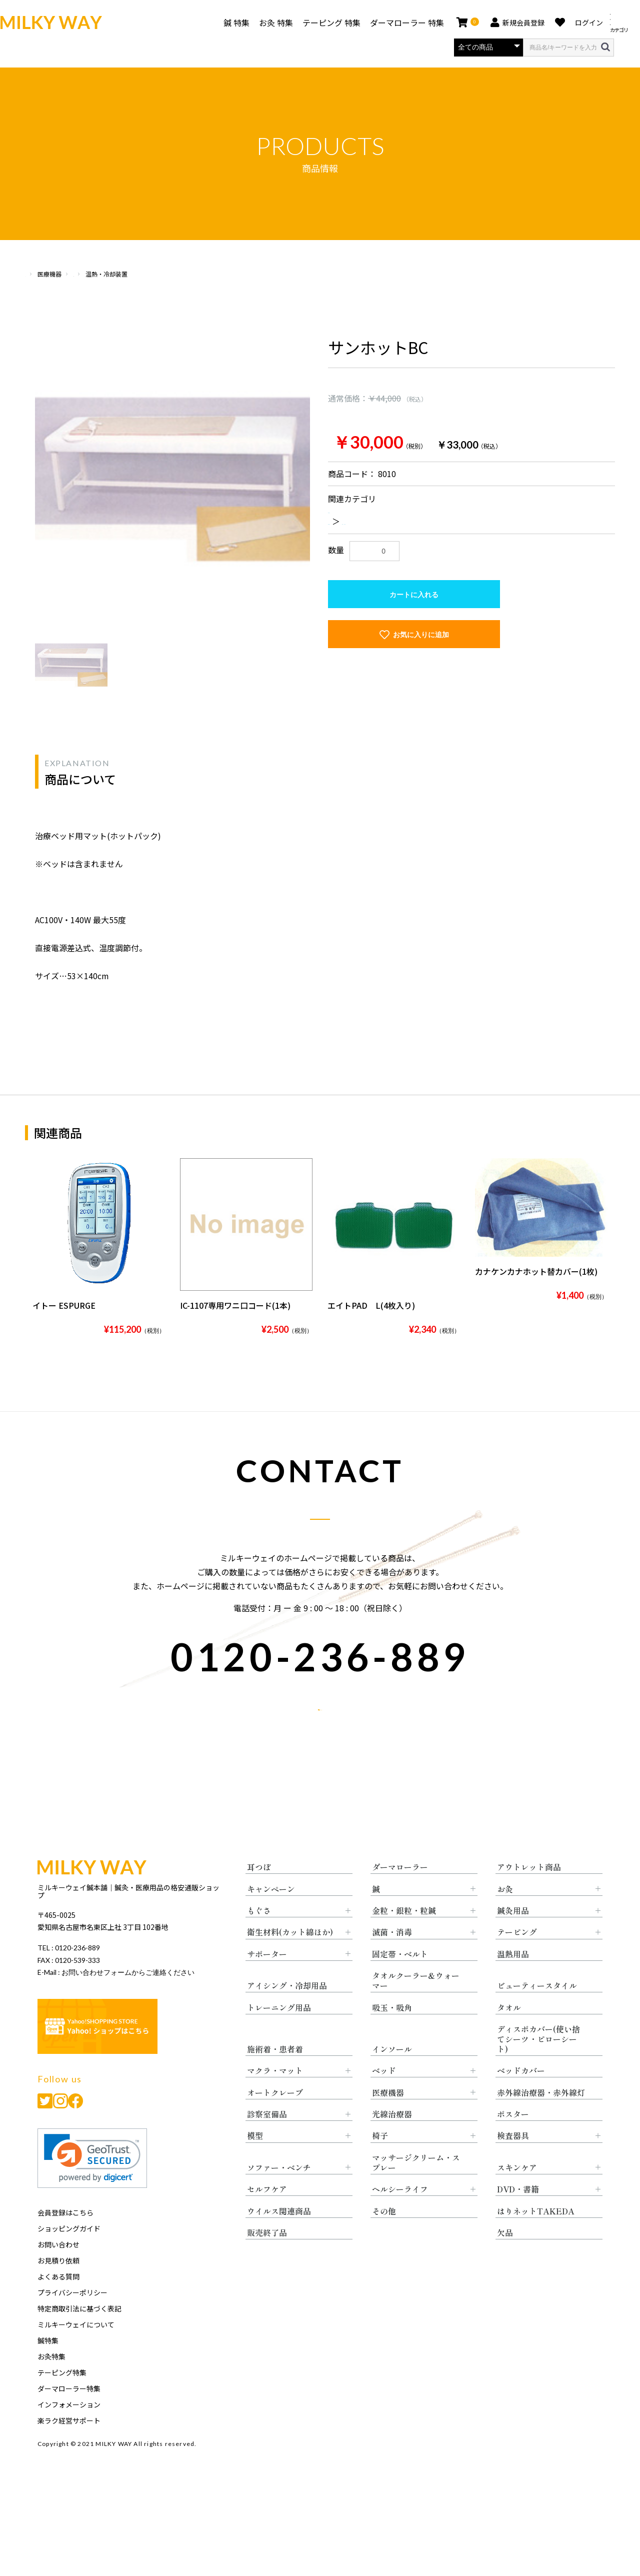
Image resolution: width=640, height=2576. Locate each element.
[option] (172, 475)
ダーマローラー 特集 (395, 23)
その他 (384, 2240)
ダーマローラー (400, 1896)
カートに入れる (414, 595)
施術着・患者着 (275, 2078)
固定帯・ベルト (400, 1983)
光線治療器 (392, 2143)
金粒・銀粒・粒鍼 (404, 1939)
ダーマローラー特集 (69, 2417)
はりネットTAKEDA (535, 2240)
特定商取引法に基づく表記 (80, 2337)
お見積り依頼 (59, 2289)
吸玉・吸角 (392, 2036)
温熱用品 (513, 1983)
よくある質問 (59, 2305)
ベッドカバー (521, 2099)
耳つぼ (259, 1896)
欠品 (505, 2261)
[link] (92, 2187)
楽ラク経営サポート (69, 2449)
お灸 (505, 1918)
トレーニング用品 (279, 2036)
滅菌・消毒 (392, 1961)
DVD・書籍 (518, 2218)
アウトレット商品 (529, 1896)
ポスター (513, 2143)
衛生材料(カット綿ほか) (290, 1961)
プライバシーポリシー (73, 2321)
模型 (255, 2164)
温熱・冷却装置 (400, 521)
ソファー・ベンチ (279, 2196)
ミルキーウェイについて (76, 2353)
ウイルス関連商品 (279, 2240)
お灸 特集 (264, 23)
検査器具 (513, 2164)
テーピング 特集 (320, 23)
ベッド (384, 2099)
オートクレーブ (275, 2121)
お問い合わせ (59, 2273)
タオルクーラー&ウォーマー (416, 2009)
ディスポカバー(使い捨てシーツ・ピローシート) (538, 2068)
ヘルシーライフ (400, 2218)
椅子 (380, 2164)
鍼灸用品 (513, 1939)
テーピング (517, 1961)
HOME (33, 274)
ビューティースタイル (537, 2014)
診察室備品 (267, 2143)
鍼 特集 (225, 23)
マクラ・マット (275, 2099)
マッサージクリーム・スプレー (416, 2191)
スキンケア (517, 2196)
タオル (509, 2036)
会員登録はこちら (66, 2241)
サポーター (267, 1983)
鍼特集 (48, 2369)
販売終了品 (267, 2261)
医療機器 (102, 274)
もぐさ (259, 1939)
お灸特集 (52, 2385)
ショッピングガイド (69, 2257)
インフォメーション (69, 2433)
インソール (392, 2078)
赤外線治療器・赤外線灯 (541, 2121)
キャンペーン (271, 1918)
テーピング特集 (62, 2401)
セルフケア (267, 2218)
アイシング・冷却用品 (287, 2014)
